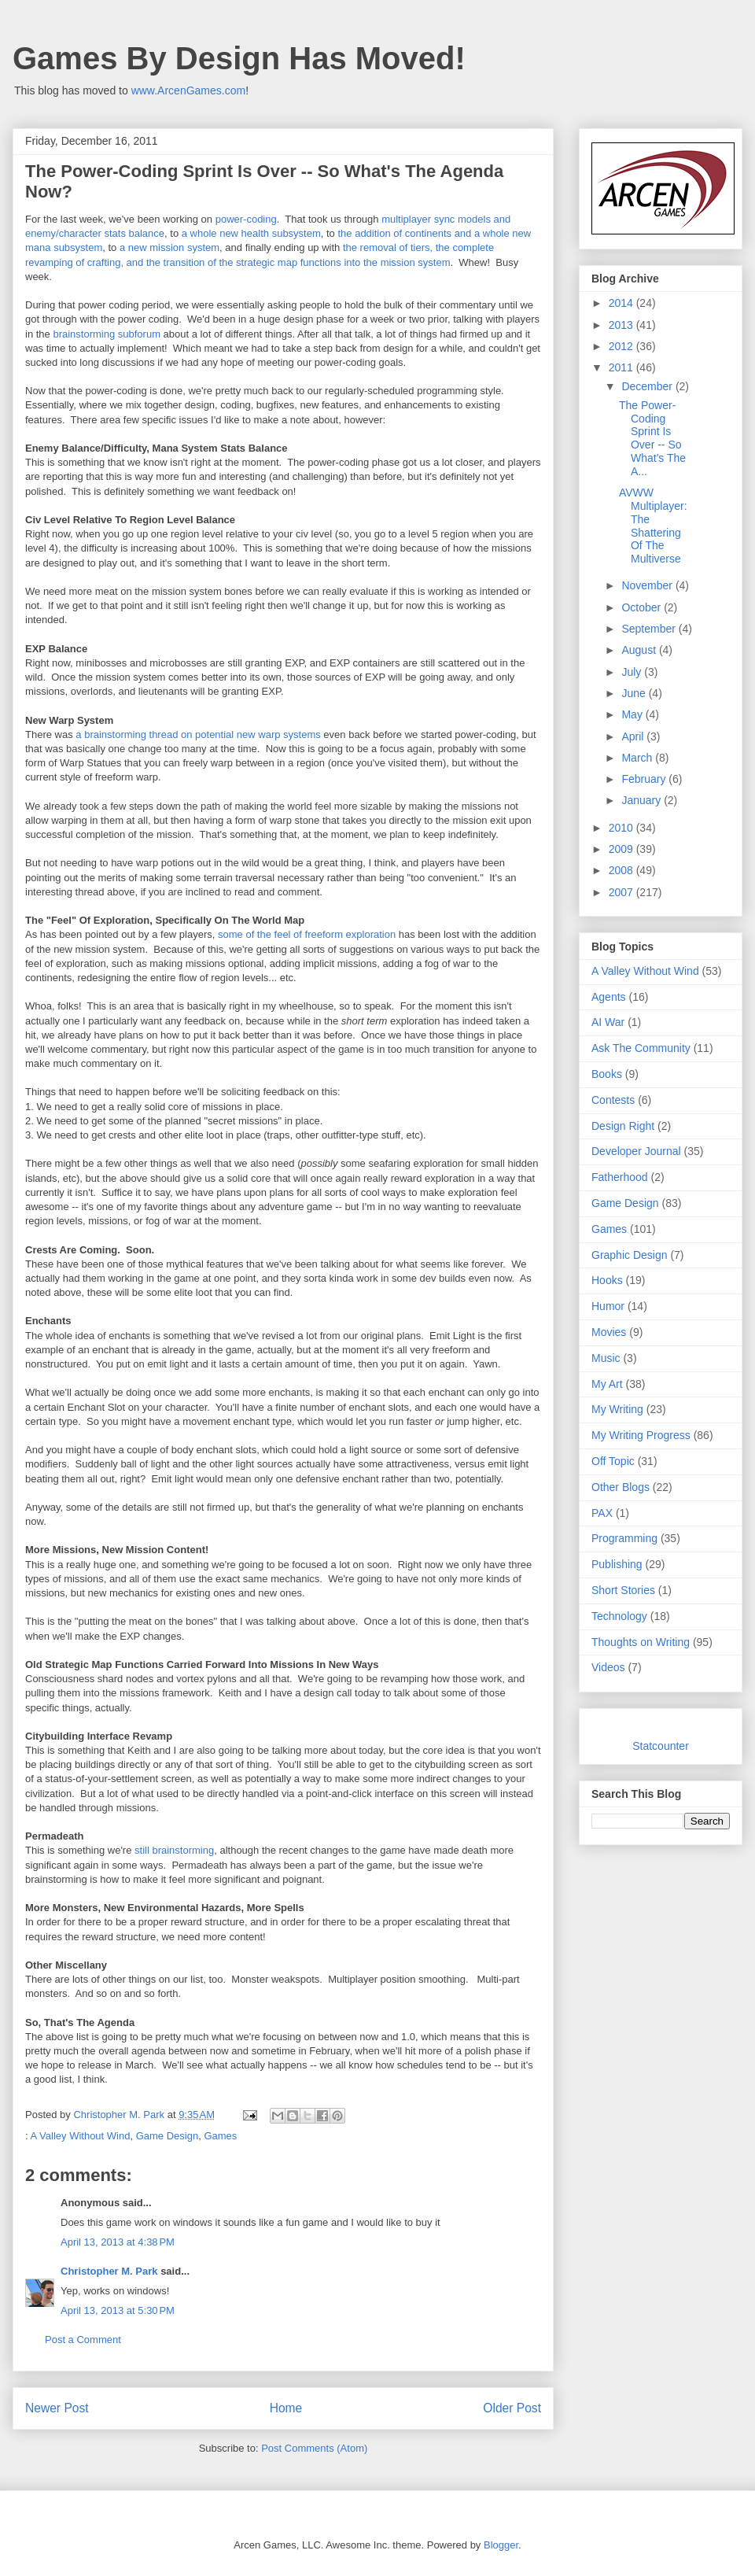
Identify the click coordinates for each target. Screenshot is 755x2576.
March (638, 757)
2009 (622, 849)
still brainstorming (174, 1850)
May (633, 714)
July (632, 672)
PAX (602, 1513)
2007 (622, 892)
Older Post (512, 2408)
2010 (622, 827)
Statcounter (660, 1746)
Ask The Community (641, 1048)
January (642, 800)
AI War (607, 1022)
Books (606, 1074)
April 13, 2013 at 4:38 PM (118, 2242)
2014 (622, 303)
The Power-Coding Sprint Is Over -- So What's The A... (652, 438)
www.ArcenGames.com (188, 90)
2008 (622, 870)
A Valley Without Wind (81, 2136)
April (633, 736)
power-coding (246, 219)
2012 (622, 346)
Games (220, 2136)
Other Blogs (620, 1487)
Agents (608, 997)
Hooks (607, 1280)
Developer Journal (636, 1151)
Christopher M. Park (109, 2271)
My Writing (617, 1409)
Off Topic (613, 1461)
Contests (613, 1100)
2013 (622, 325)
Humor (607, 1306)
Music (606, 1358)
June (634, 693)
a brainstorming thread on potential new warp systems (198, 734)
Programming (624, 1538)
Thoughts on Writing (640, 1642)
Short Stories (623, 1590)
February (644, 779)
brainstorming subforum (106, 334)
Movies (608, 1332)
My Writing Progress (641, 1435)
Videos (608, 1667)
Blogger (501, 2545)
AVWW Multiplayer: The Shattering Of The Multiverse (653, 525)
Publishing (617, 1564)
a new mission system (169, 247)
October (642, 607)
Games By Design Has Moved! (239, 58)
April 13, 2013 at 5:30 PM (118, 2310)
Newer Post (57, 2408)
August (639, 650)
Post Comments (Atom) (314, 2448)
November (648, 585)
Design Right (622, 1126)
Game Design (167, 2136)
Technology (619, 1616)
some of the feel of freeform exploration (307, 934)
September (649, 628)
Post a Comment (83, 2339)
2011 (622, 367)
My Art (607, 1384)
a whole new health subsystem (251, 233)
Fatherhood (619, 1177)
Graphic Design (629, 1255)
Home (286, 2408)
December (648, 386)
